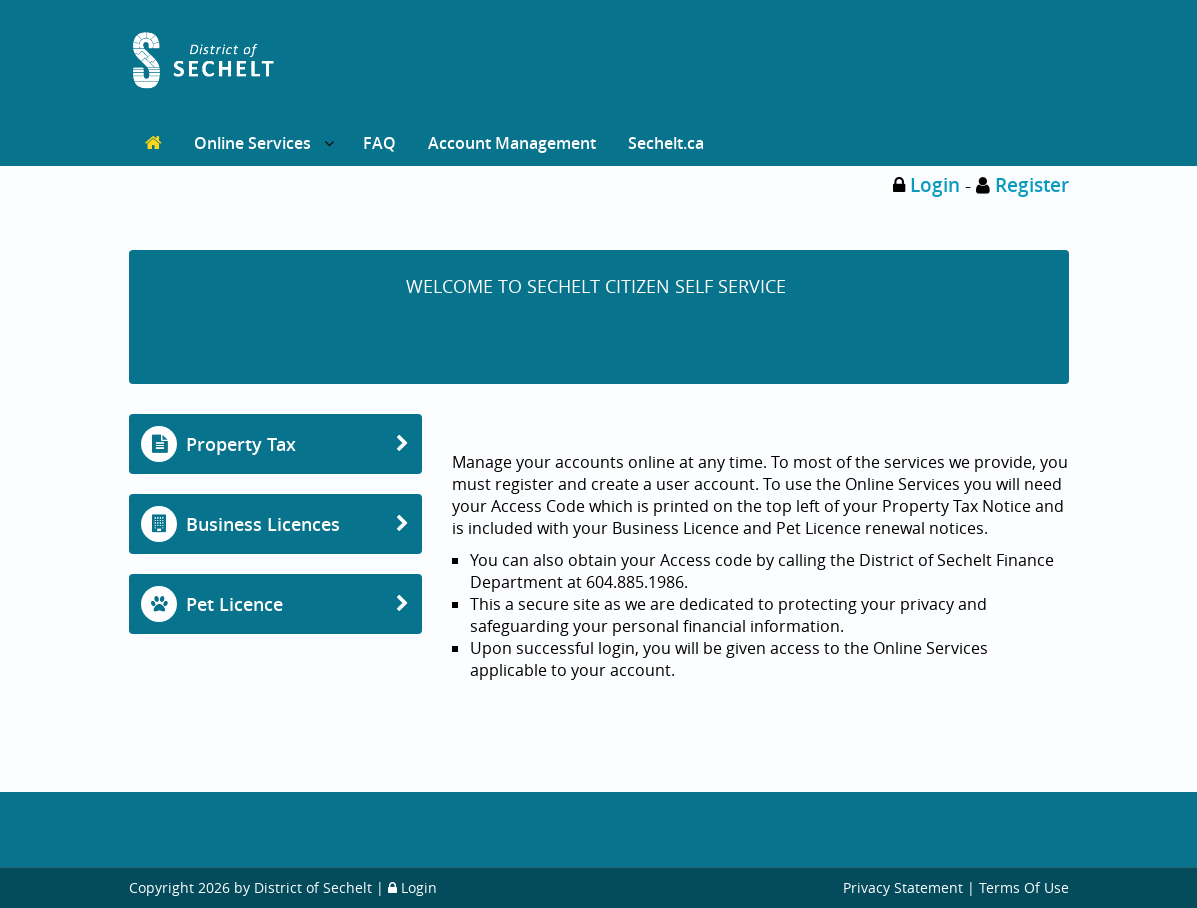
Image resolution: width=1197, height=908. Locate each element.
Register (1032, 185)
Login (935, 185)
